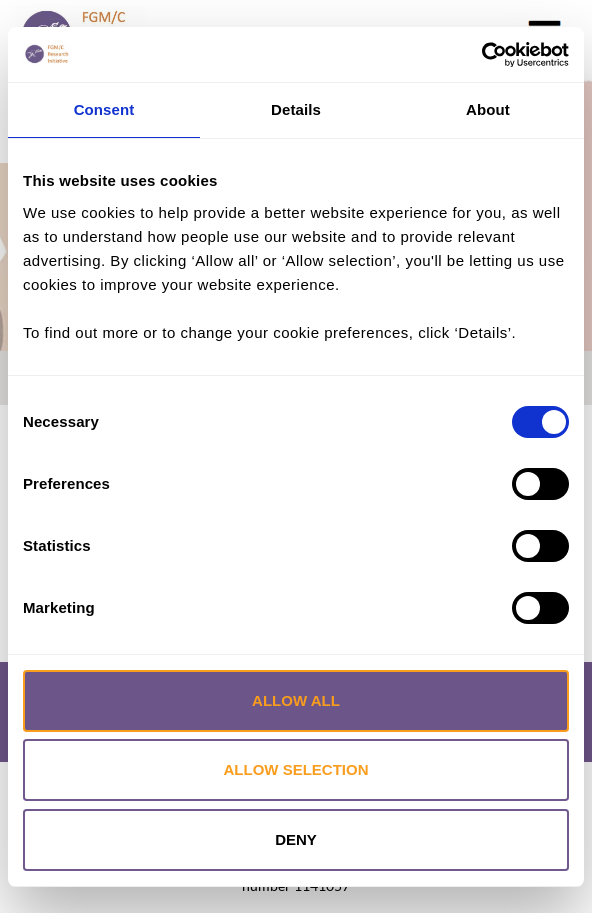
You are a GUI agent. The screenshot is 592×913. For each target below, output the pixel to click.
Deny (296, 839)
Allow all (296, 700)
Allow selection (296, 769)
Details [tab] (296, 109)
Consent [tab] (104, 109)
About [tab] (488, 109)
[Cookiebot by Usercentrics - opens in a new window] (481, 55)
